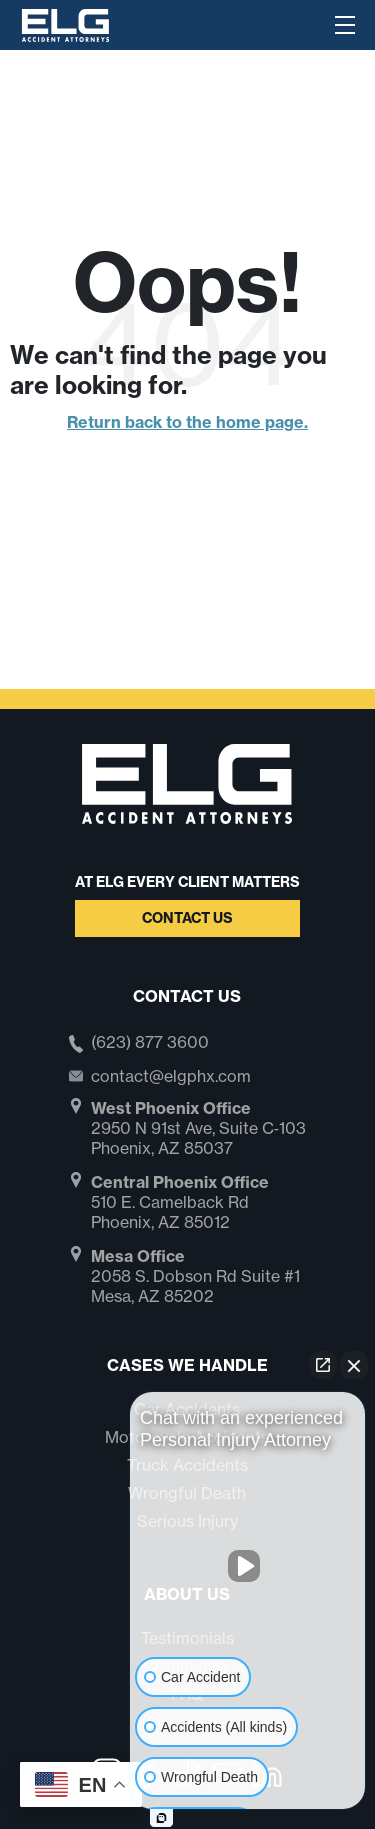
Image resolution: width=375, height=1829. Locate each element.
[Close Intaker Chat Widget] (354, 1365)
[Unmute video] (248, 1566)
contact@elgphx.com (171, 1076)
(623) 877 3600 (150, 1043)
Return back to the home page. (187, 422)
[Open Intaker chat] (161, 1818)
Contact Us (187, 918)
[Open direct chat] (323, 1365)
